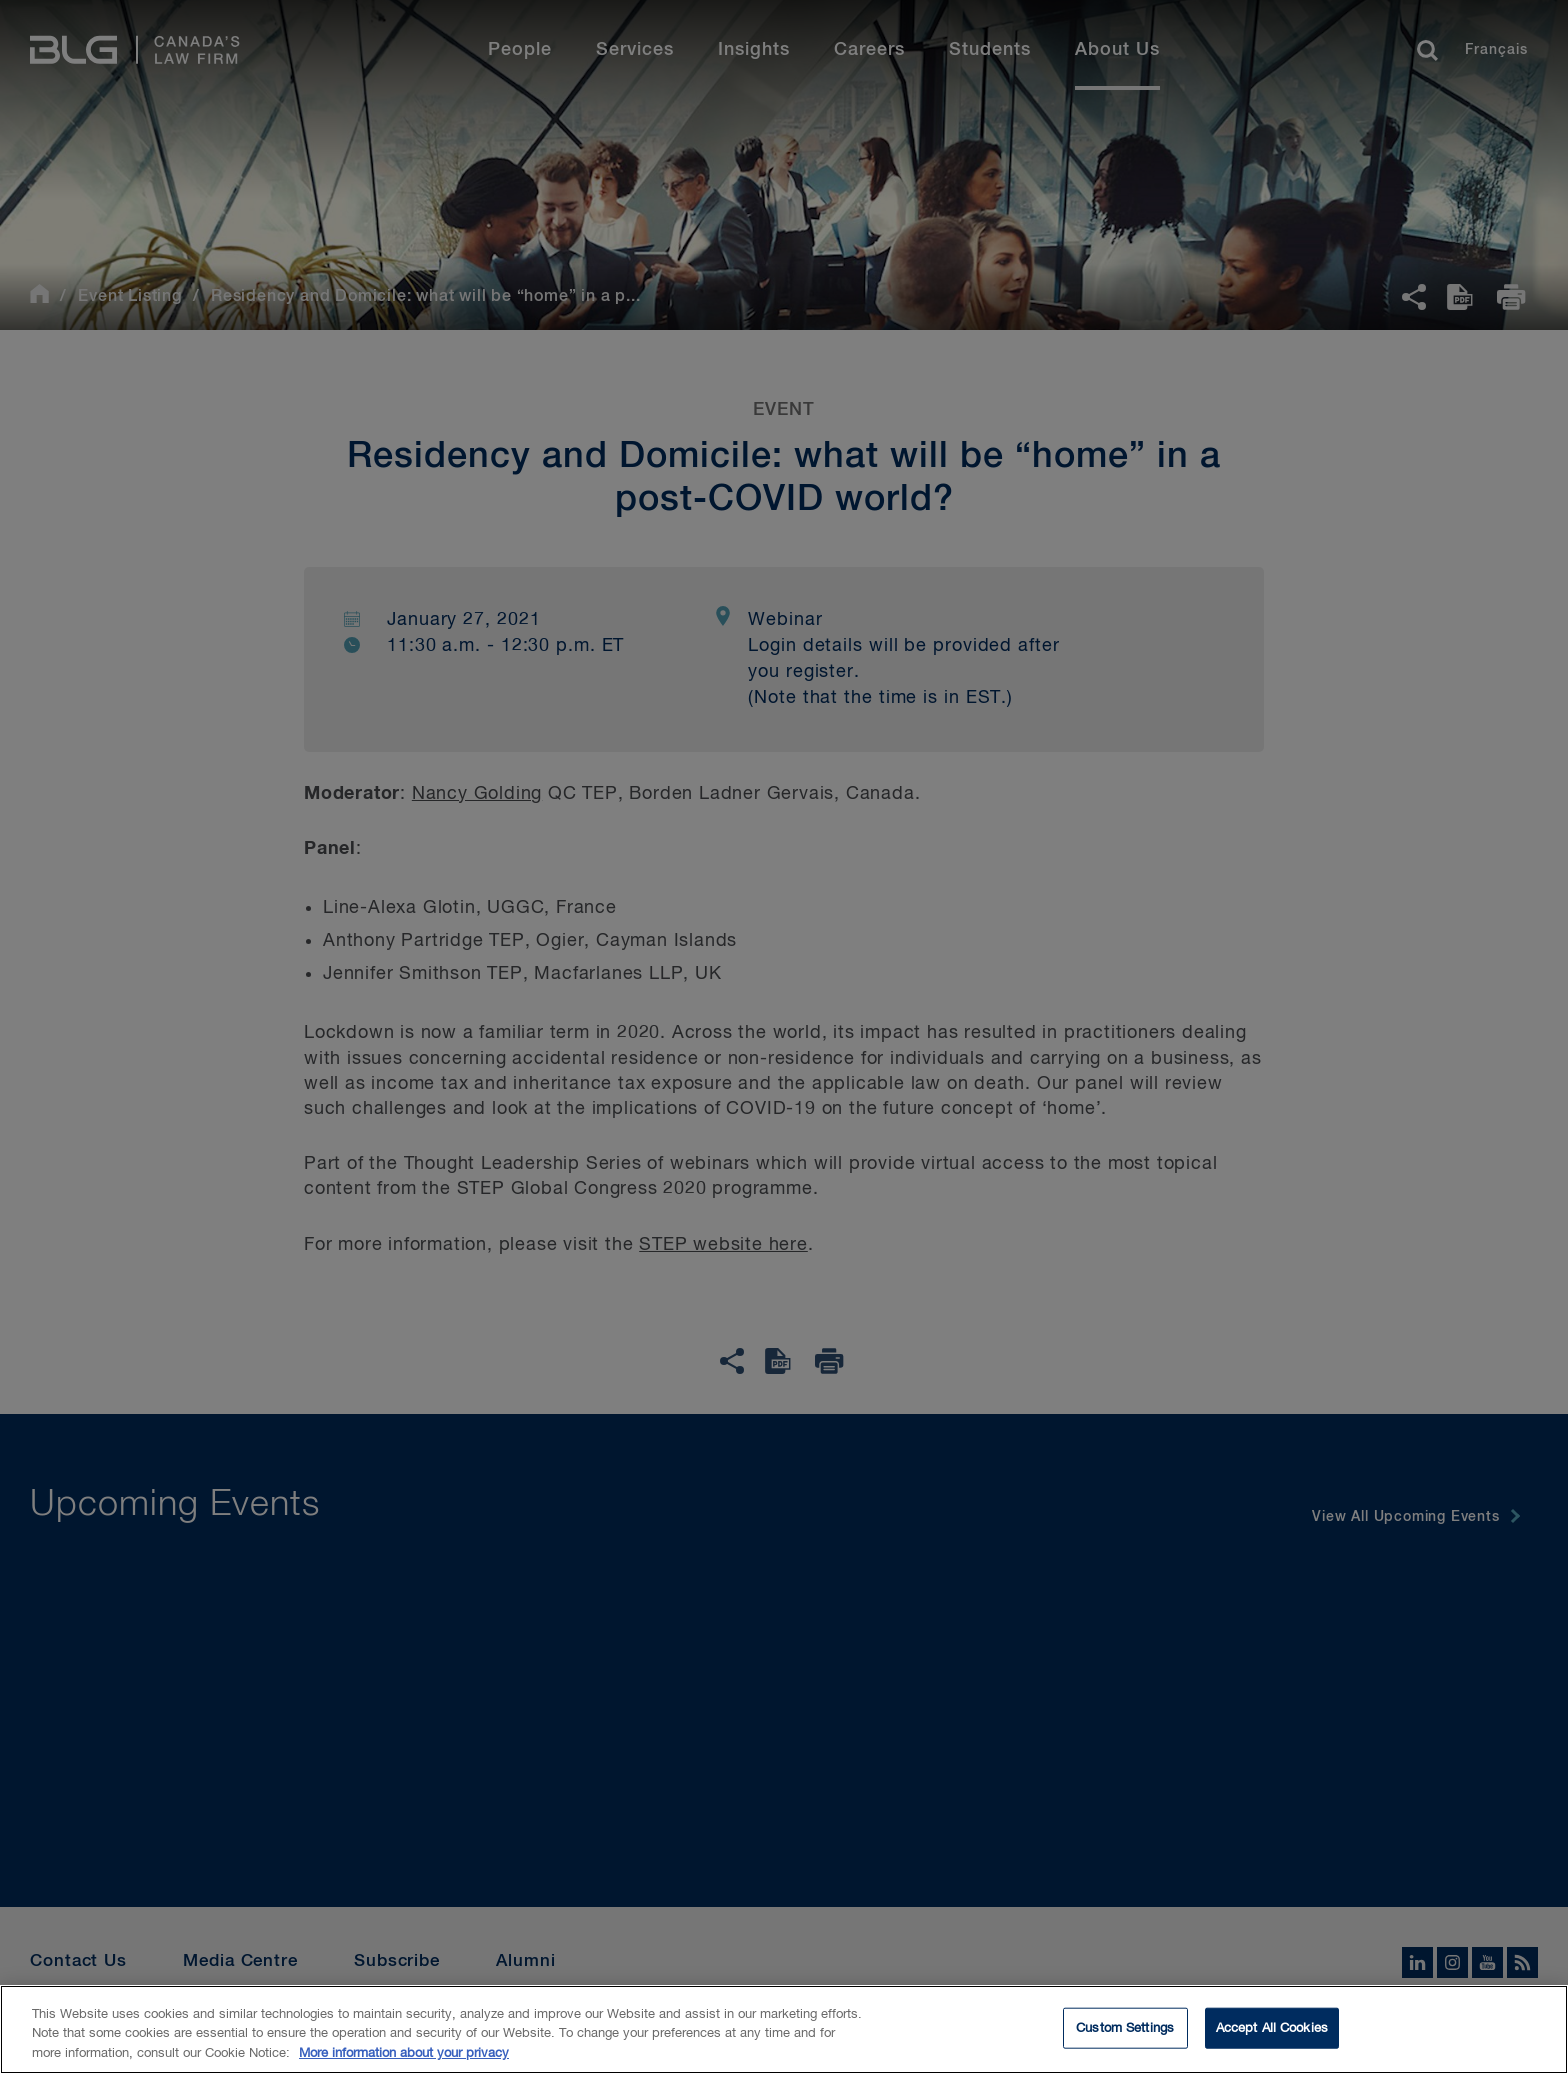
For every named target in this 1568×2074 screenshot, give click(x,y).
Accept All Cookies (1272, 2038)
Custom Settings (1125, 2038)
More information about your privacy (404, 2064)
